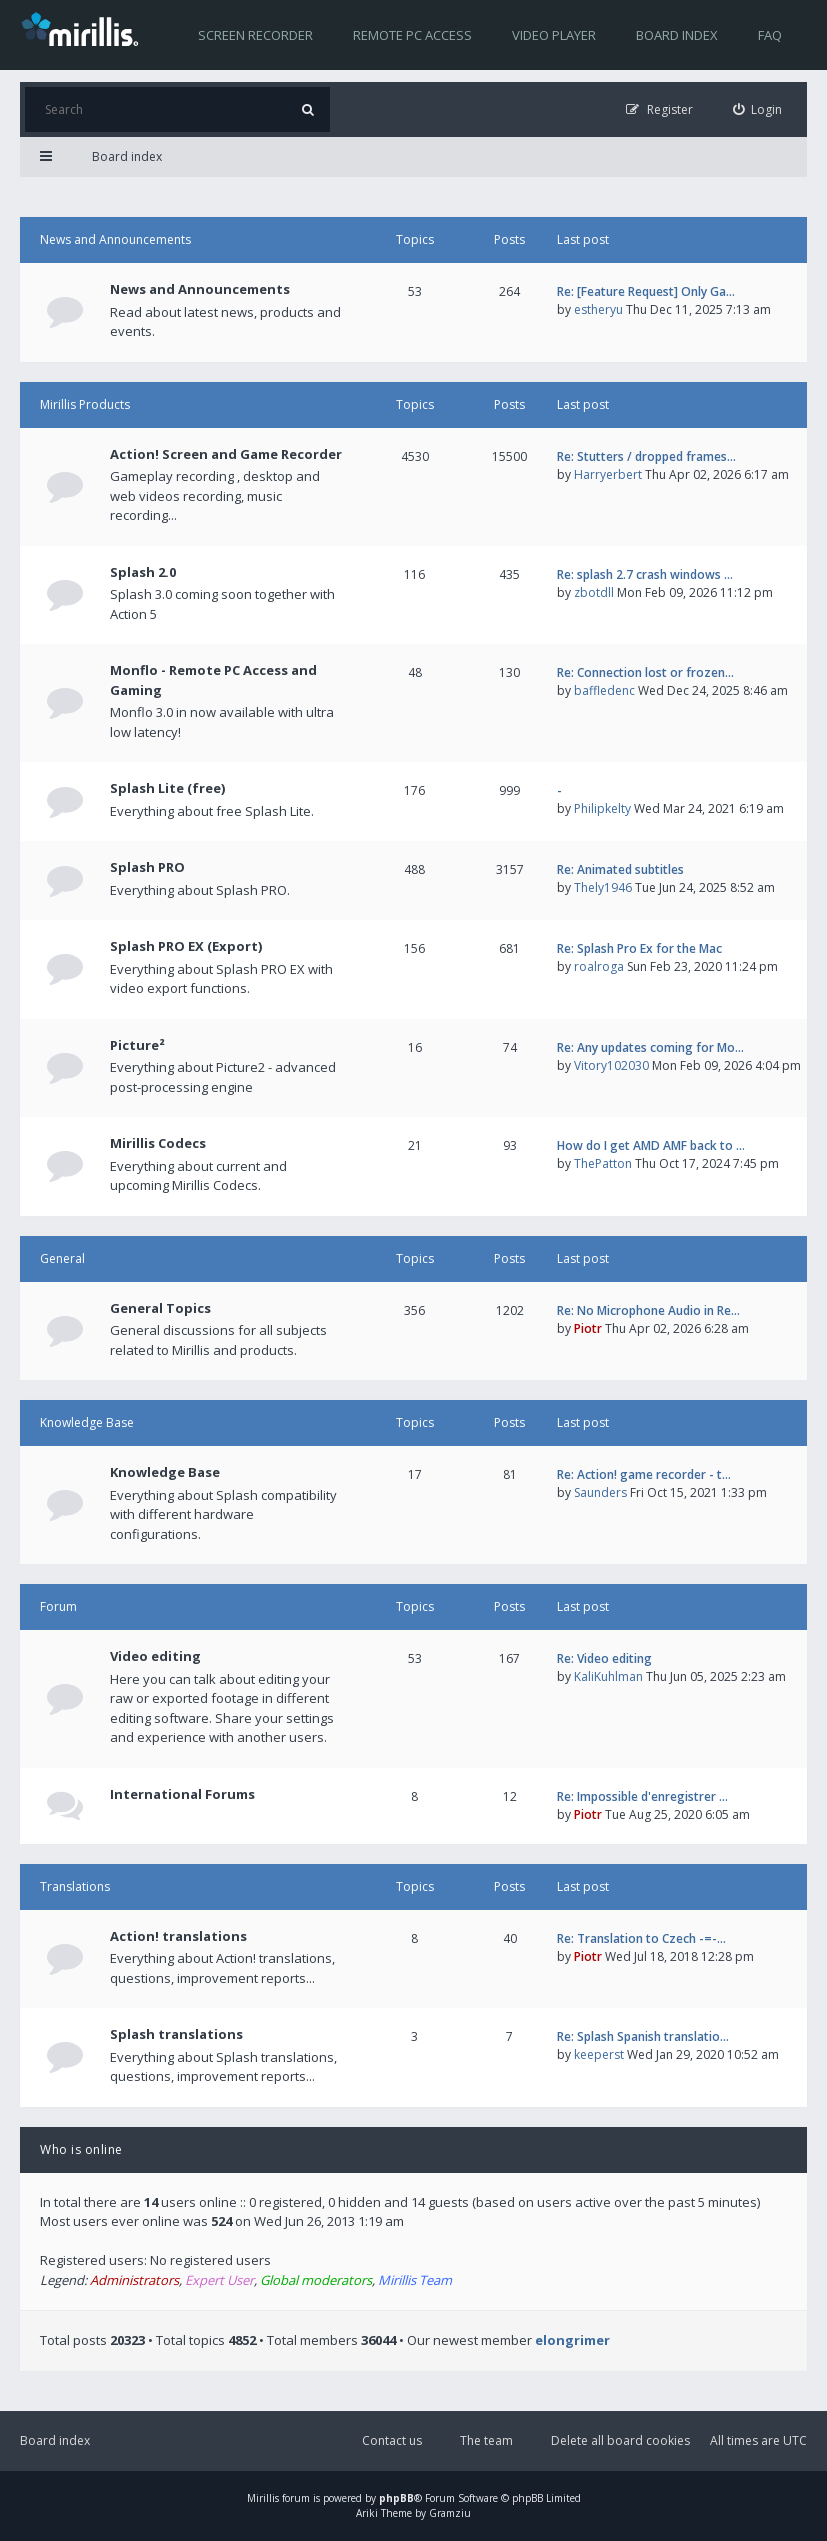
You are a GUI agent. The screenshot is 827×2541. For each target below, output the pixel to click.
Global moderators (316, 2280)
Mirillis (263, 2498)
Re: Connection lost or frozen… (645, 672)
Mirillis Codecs (158, 1143)
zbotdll (594, 592)
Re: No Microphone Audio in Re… (648, 1310)
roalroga (599, 966)
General (62, 1258)
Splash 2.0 (143, 572)
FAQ (770, 35)
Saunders (600, 1492)
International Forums (182, 1794)
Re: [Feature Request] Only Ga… (646, 291)
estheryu (598, 309)
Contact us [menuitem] (392, 2440)
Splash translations (176, 2034)
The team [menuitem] (486, 2440)
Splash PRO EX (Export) (186, 946)
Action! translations (178, 1936)
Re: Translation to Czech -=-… (641, 1938)
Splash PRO (147, 867)
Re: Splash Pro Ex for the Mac (639, 948)
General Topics (160, 1308)
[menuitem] (758, 109)
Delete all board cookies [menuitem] (620, 2440)
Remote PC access (412, 35)
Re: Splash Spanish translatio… (643, 2036)
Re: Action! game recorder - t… (644, 1474)
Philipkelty (602, 808)
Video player (554, 35)
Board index (677, 35)
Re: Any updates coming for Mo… (650, 1047)
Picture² (137, 1045)
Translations (75, 1886)
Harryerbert (608, 474)
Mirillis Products (85, 404)
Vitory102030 (611, 1065)
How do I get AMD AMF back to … (651, 1145)
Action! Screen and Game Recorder (226, 454)
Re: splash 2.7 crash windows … (645, 574)
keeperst (599, 2054)
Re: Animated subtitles (620, 869)
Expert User (219, 2280)
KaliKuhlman (608, 1676)
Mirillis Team (415, 2280)
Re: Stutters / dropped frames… (646, 456)
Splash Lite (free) (167, 788)
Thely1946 (603, 887)
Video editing (155, 1656)
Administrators (134, 2280)
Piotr (588, 1328)
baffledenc (604, 690)
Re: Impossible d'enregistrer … (642, 1796)
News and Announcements (115, 239)
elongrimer (572, 2340)
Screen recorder (255, 35)
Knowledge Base (87, 1422)
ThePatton (603, 1163)
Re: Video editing (604, 1658)
